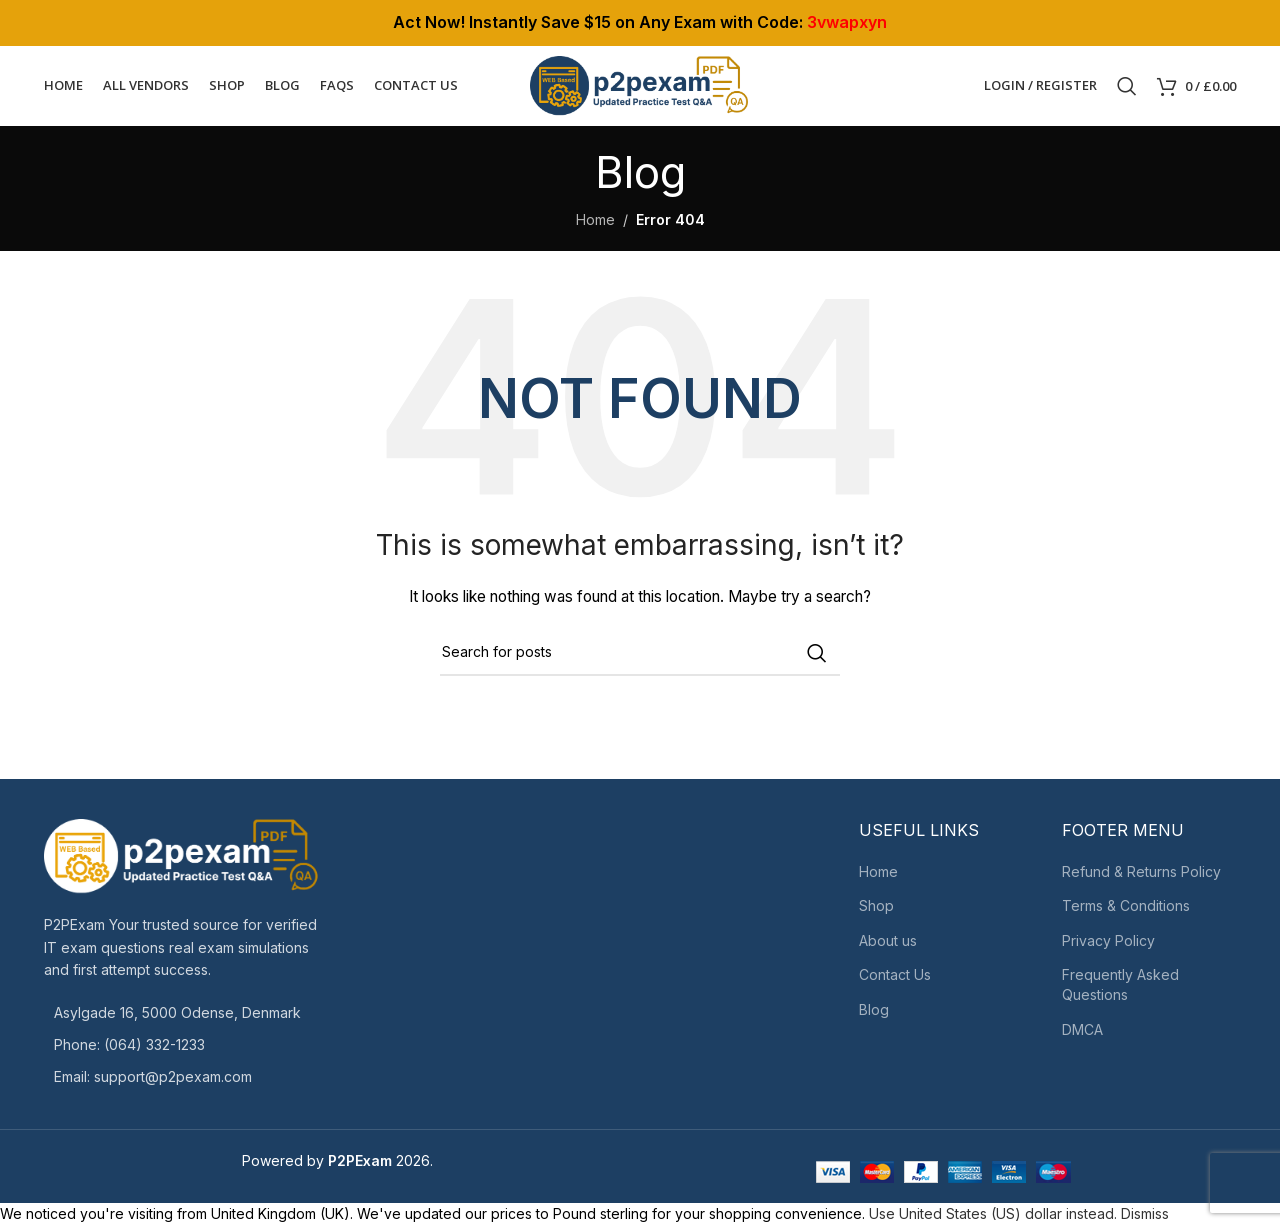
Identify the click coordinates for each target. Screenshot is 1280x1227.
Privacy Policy (1108, 945)
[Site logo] (640, 86)
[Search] (1127, 88)
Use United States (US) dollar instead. (993, 1218)
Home (595, 223)
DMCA (1082, 1033)
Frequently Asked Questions (1120, 989)
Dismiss (1145, 1218)
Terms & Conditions (1126, 910)
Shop (876, 910)
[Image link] (182, 860)
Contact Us (895, 979)
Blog (874, 1014)
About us (888, 945)
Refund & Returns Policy (1141, 875)
